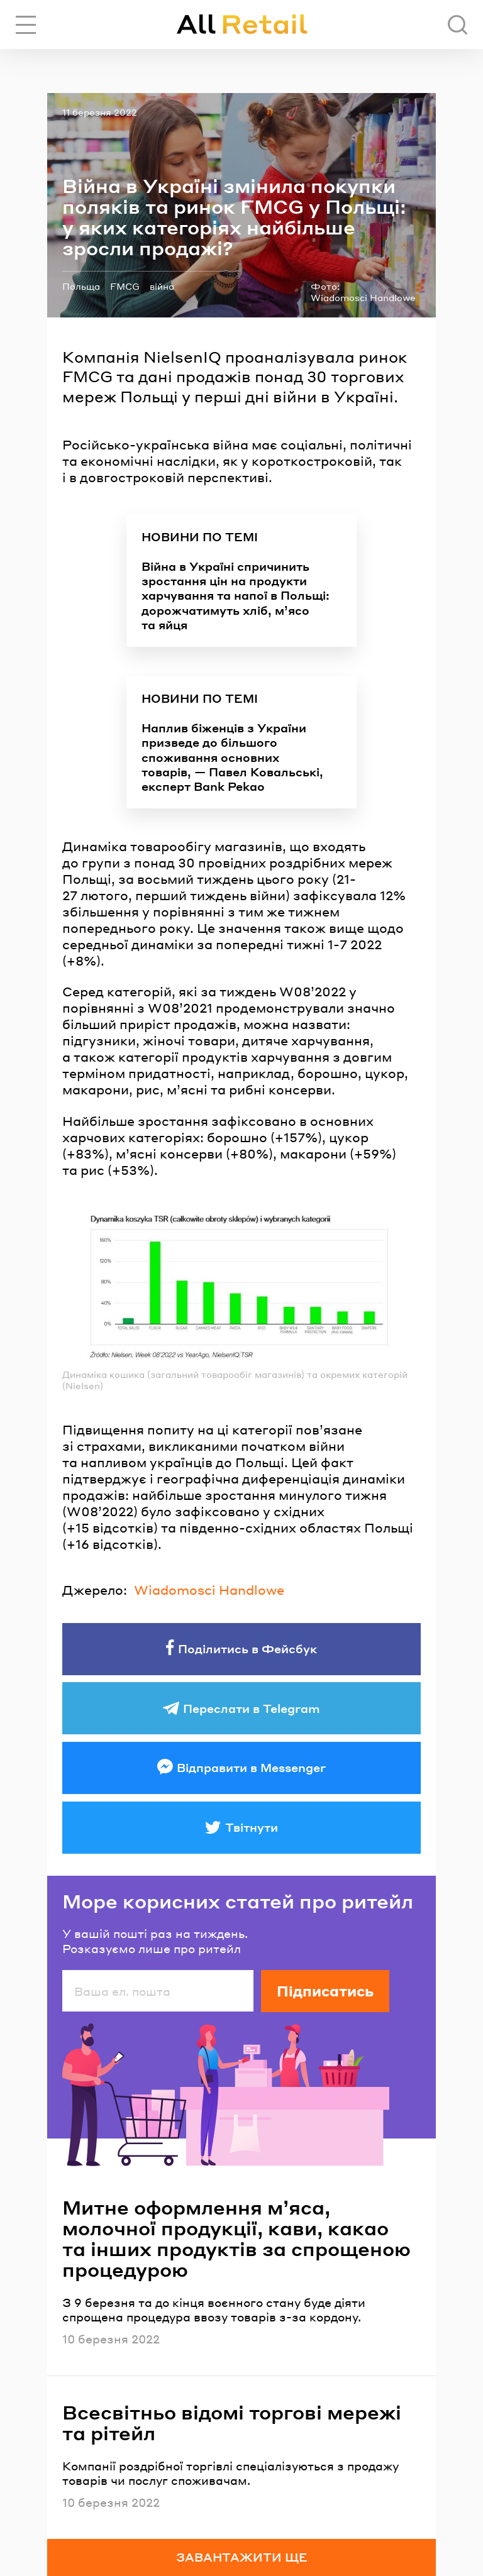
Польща (81, 286)
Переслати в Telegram (251, 1708)
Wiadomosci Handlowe (209, 1590)
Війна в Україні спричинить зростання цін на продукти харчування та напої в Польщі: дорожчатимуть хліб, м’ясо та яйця (236, 595)
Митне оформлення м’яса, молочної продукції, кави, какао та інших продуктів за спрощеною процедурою (236, 2238)
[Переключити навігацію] (26, 24)
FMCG (125, 286)
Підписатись (325, 1991)
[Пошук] (457, 25)
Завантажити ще (242, 2557)
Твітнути (251, 1827)
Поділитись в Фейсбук (247, 1648)
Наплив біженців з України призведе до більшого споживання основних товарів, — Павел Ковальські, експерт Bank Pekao (232, 757)
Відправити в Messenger (251, 1767)
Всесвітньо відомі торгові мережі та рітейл (231, 2422)
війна (162, 286)
